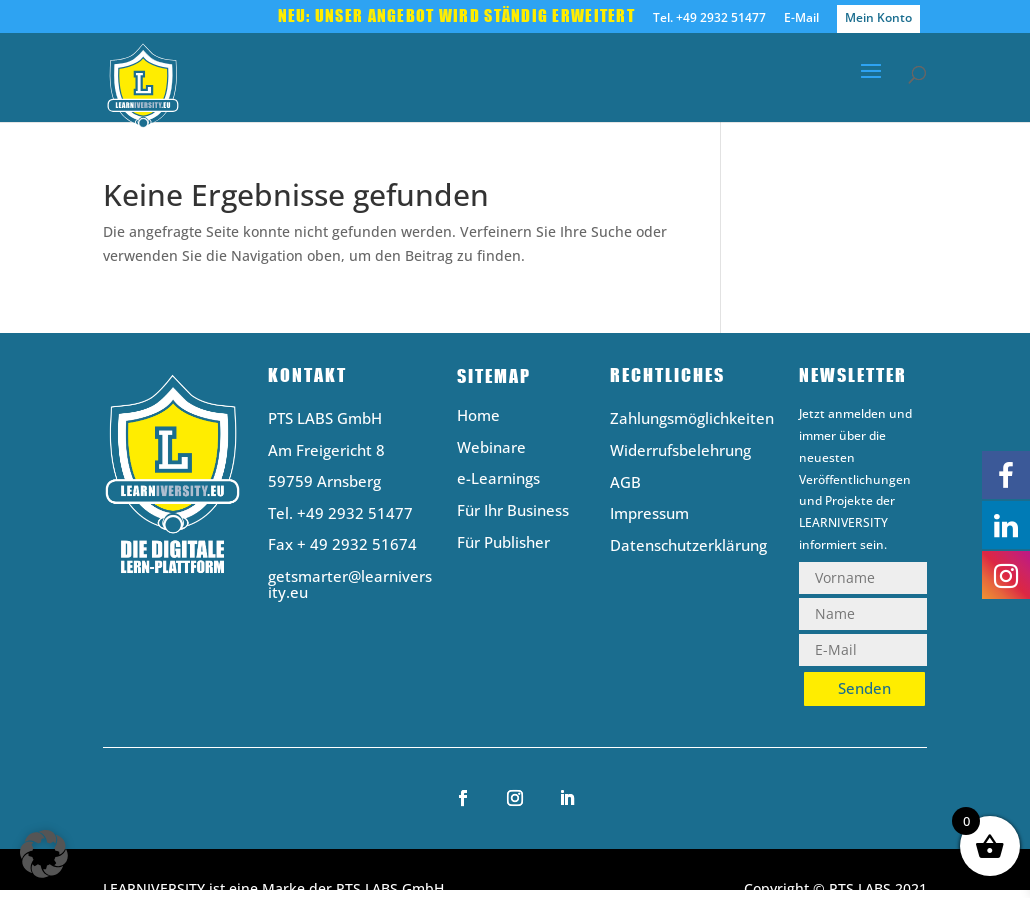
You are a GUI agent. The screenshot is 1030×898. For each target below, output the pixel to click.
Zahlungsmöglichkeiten (692, 419)
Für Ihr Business (513, 511)
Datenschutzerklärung (688, 546)
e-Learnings (498, 479)
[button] (44, 854)
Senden (864, 688)
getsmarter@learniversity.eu (350, 584)
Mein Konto (878, 17)
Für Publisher (503, 543)
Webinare (491, 448)
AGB (625, 483)
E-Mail (801, 19)
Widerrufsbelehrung (680, 451)
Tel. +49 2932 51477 (709, 19)
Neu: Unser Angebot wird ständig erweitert (456, 17)
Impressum (649, 514)
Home (478, 416)
